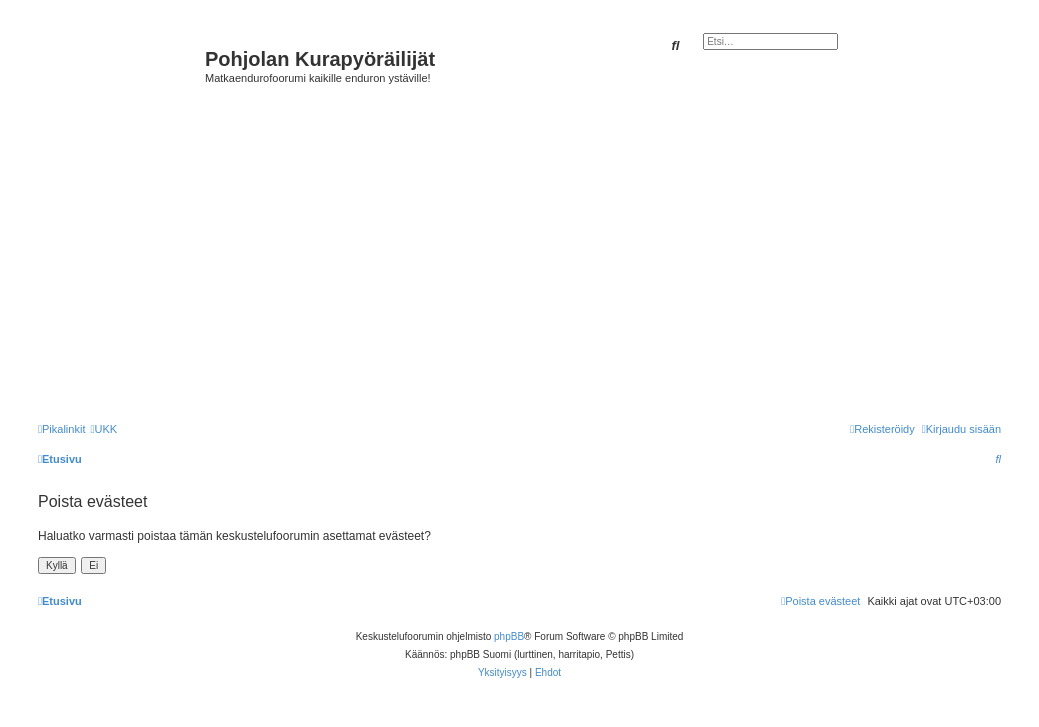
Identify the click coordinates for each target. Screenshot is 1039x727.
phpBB (509, 636)
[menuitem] (103, 429)
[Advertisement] (536, 252)
